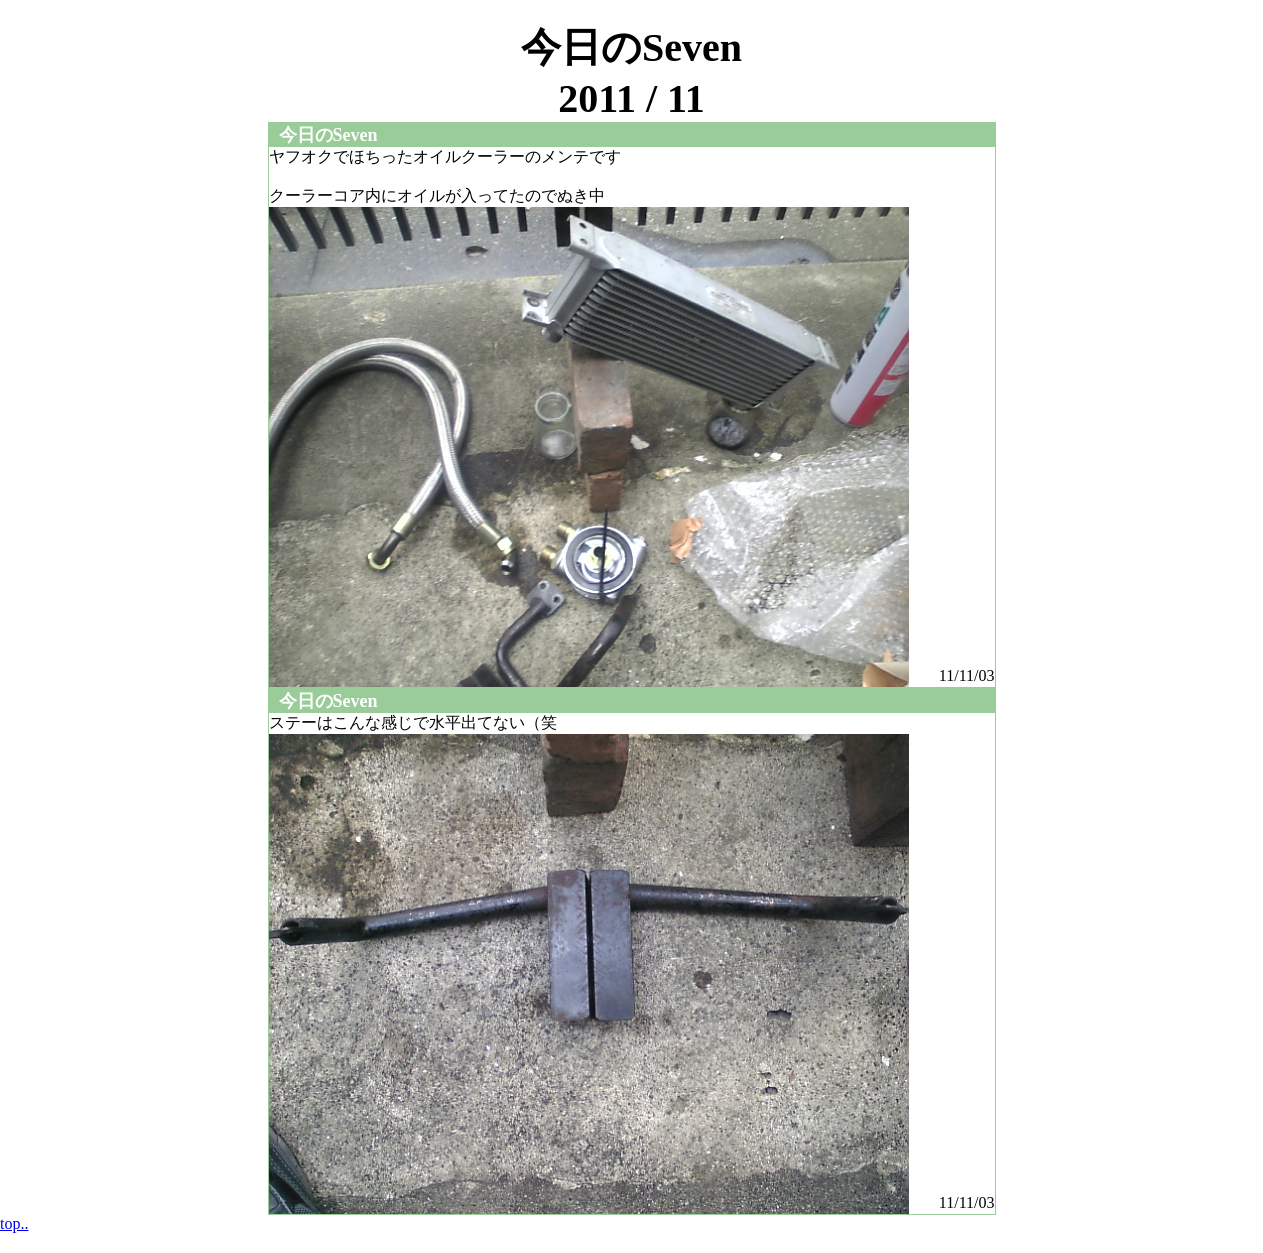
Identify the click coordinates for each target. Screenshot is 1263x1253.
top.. (14, 1223)
